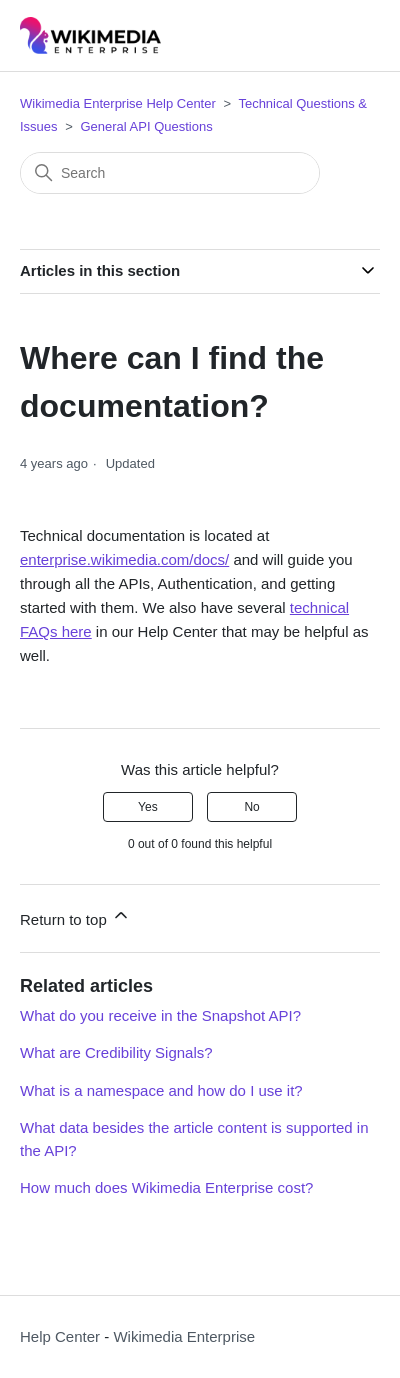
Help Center (60, 1336)
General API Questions (146, 126)
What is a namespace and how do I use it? (161, 1090)
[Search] (170, 173)
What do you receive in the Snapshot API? (160, 1015)
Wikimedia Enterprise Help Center (118, 103)
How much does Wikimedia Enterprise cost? (166, 1187)
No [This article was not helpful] (251, 807)
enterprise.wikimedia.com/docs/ (124, 559)
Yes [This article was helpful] (148, 807)
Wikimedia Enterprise (184, 1336)
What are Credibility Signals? (116, 1052)
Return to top (75, 916)
